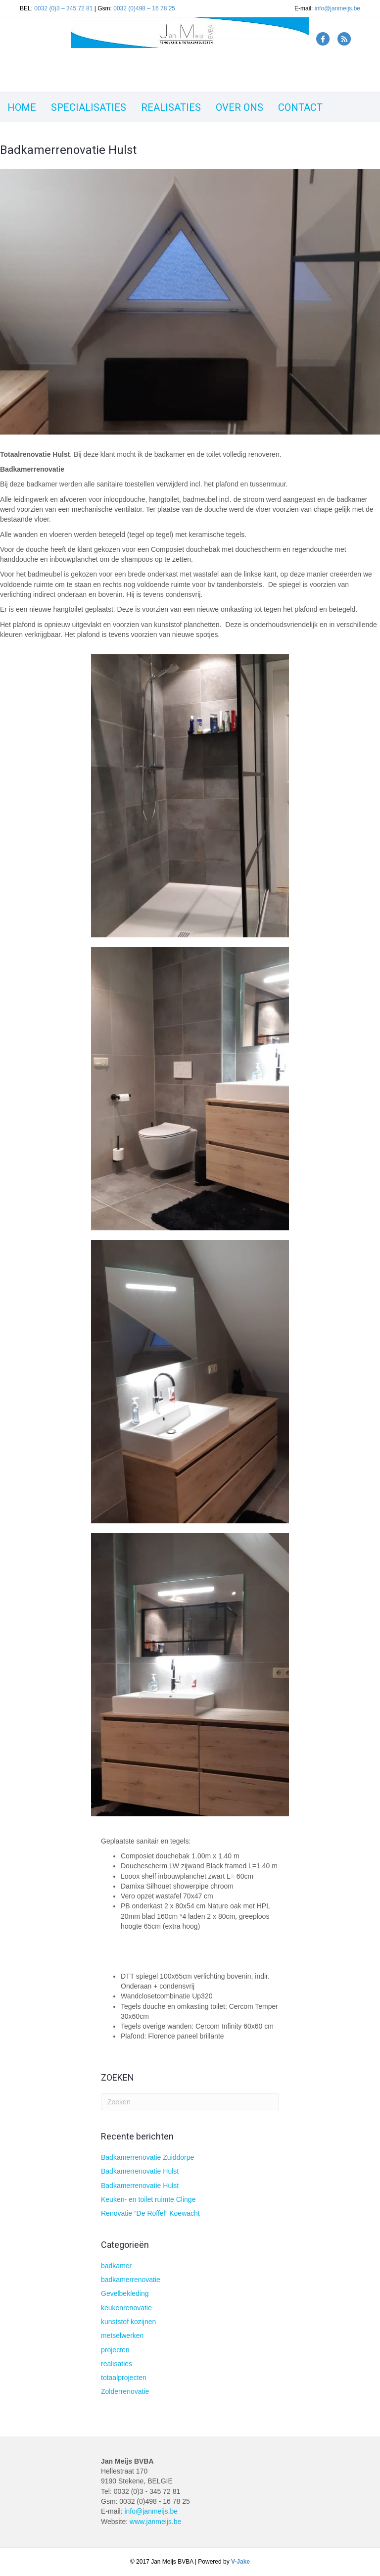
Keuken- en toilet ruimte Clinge (148, 2199)
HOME (21, 107)
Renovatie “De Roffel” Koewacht (150, 2213)
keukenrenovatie (126, 2308)
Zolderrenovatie (125, 2391)
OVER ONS (239, 107)
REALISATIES (171, 107)
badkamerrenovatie (130, 2280)
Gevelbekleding (125, 2293)
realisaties (116, 2364)
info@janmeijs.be (337, 8)
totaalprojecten (123, 2378)
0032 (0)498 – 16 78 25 (144, 8)
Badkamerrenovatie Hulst (140, 2171)
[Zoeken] (190, 2101)
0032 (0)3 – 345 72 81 (63, 8)
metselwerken (122, 2335)
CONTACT (300, 107)
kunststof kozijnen (128, 2322)
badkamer (116, 2266)
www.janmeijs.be (155, 2522)
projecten (115, 2350)
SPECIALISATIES (88, 107)
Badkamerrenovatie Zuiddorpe (147, 2157)
